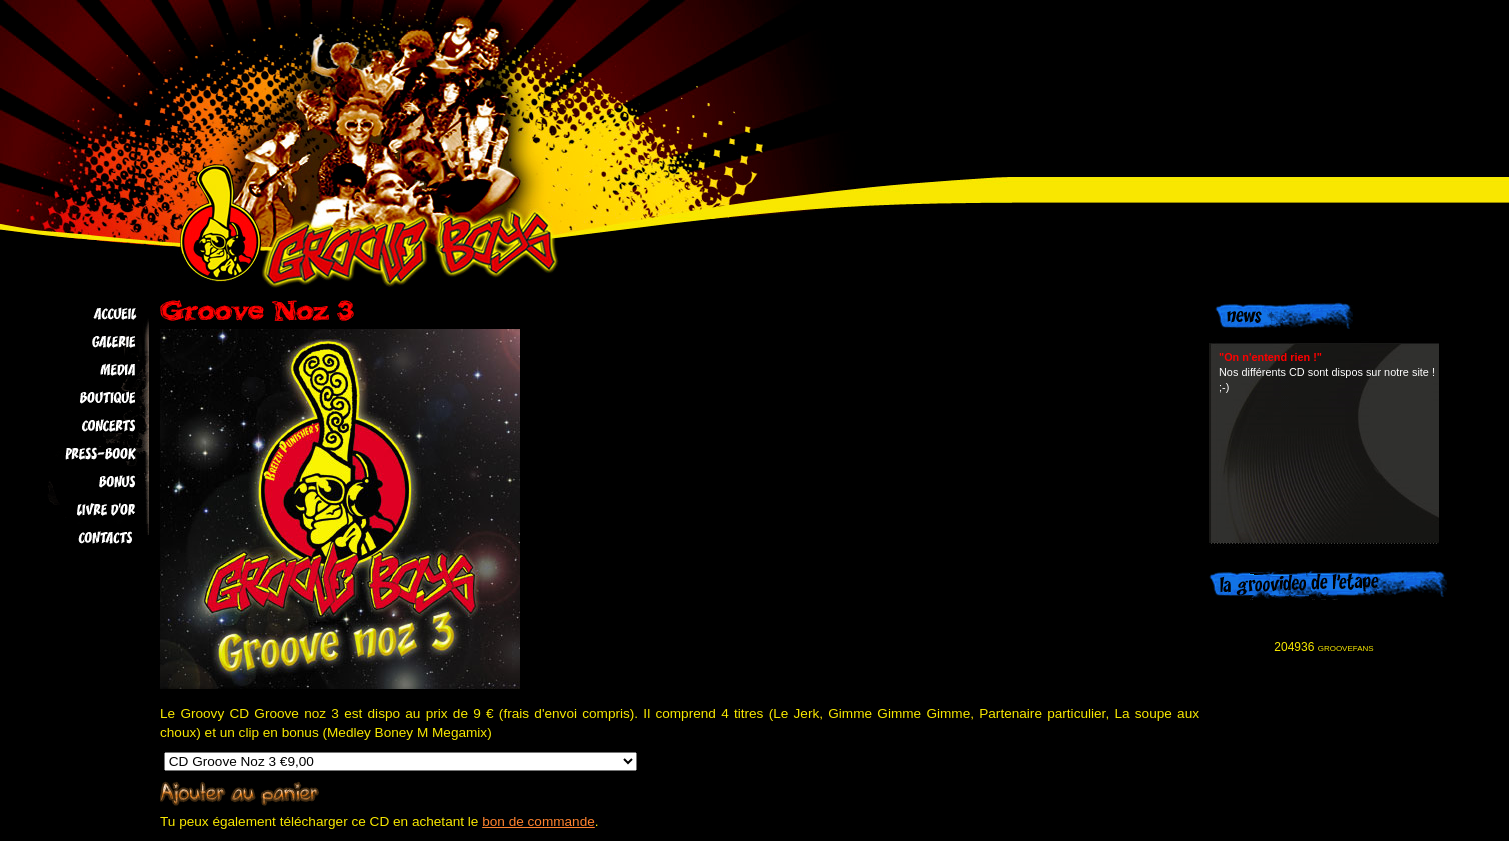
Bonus (81, 482)
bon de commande (538, 821)
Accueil (81, 314)
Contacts (81, 538)
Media (81, 370)
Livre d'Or (81, 510)
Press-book (81, 454)
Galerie (81, 342)
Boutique (81, 398)
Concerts (81, 426)
